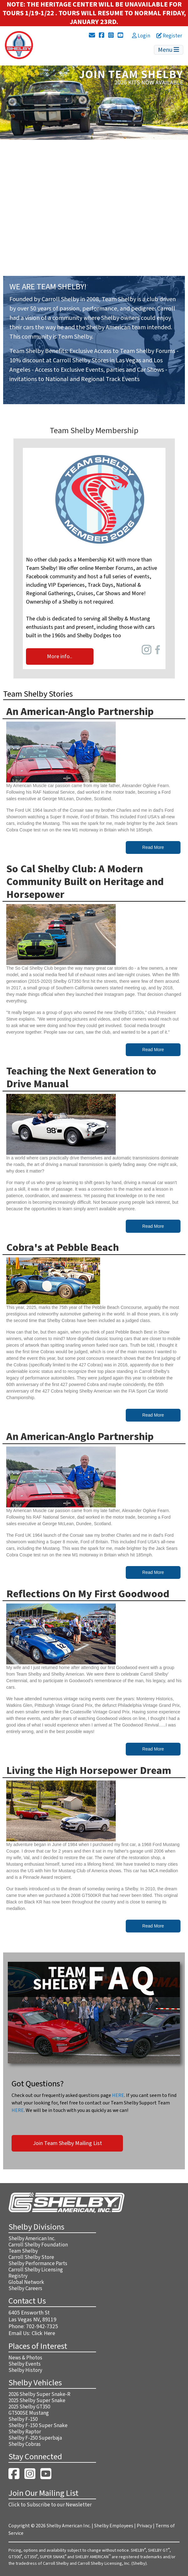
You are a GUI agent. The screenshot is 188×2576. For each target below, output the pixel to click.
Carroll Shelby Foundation (38, 2245)
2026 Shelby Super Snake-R (39, 2394)
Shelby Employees (113, 2525)
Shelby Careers (25, 2288)
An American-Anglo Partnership (80, 711)
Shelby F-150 (23, 2419)
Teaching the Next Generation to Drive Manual (81, 1078)
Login (141, 36)
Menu (168, 50)
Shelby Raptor (24, 2432)
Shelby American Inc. (31, 2238)
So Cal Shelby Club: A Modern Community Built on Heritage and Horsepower (85, 881)
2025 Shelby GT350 (29, 2407)
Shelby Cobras (24, 2444)
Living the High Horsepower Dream (88, 1770)
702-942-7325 (42, 2326)
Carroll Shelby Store (31, 2257)
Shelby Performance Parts (37, 2263)
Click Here (43, 2333)
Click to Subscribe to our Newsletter (50, 2505)
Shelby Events (24, 2364)
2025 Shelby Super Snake (36, 2400)
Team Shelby (23, 2251)
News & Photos (25, 2358)
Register (169, 36)
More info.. (59, 656)
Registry (18, 2276)
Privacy (144, 2525)
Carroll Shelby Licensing (35, 2270)
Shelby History (25, 2370)
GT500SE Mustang (28, 2413)
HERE (118, 2095)
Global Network (26, 2282)
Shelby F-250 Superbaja (35, 2438)
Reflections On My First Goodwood (87, 1594)
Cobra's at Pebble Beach (62, 1247)
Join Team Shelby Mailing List (67, 2143)
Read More (153, 847)
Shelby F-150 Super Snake (38, 2425)
